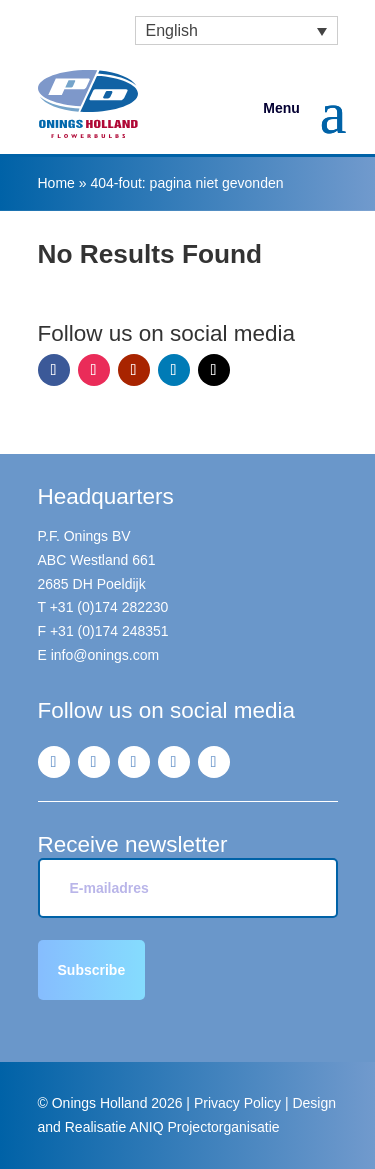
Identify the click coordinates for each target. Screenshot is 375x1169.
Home (56, 183)
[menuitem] (236, 30)
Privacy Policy (237, 1103)
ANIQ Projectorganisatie (204, 1127)
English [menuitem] (172, 30)
